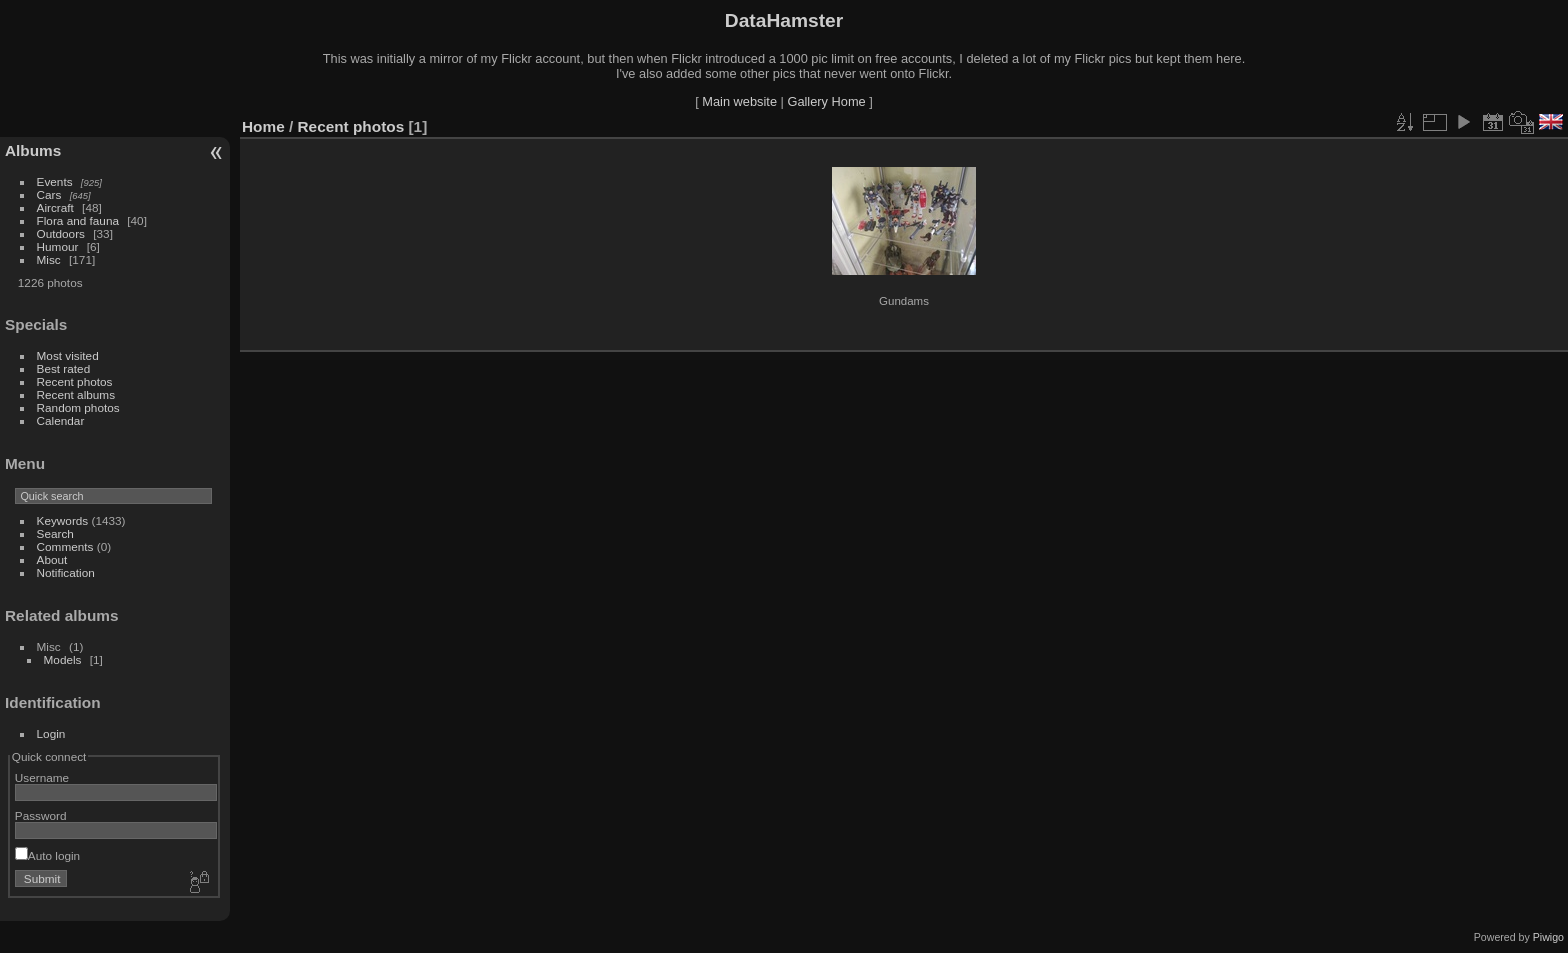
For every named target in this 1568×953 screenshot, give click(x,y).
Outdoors (61, 233)
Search (55, 533)
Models (63, 659)
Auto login (47, 855)
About (52, 559)
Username (42, 777)
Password (41, 815)
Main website (739, 101)
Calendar (61, 420)
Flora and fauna (78, 220)
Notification (66, 572)
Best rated (64, 368)
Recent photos (75, 381)
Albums (33, 150)
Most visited (68, 355)
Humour (58, 246)
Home (263, 126)
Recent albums (76, 394)
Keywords (63, 520)
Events (55, 181)
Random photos (78, 407)
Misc (49, 259)
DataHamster (784, 20)
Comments (65, 546)
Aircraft (55, 207)
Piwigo (1548, 937)
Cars (49, 194)
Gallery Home (826, 101)
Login (51, 733)
